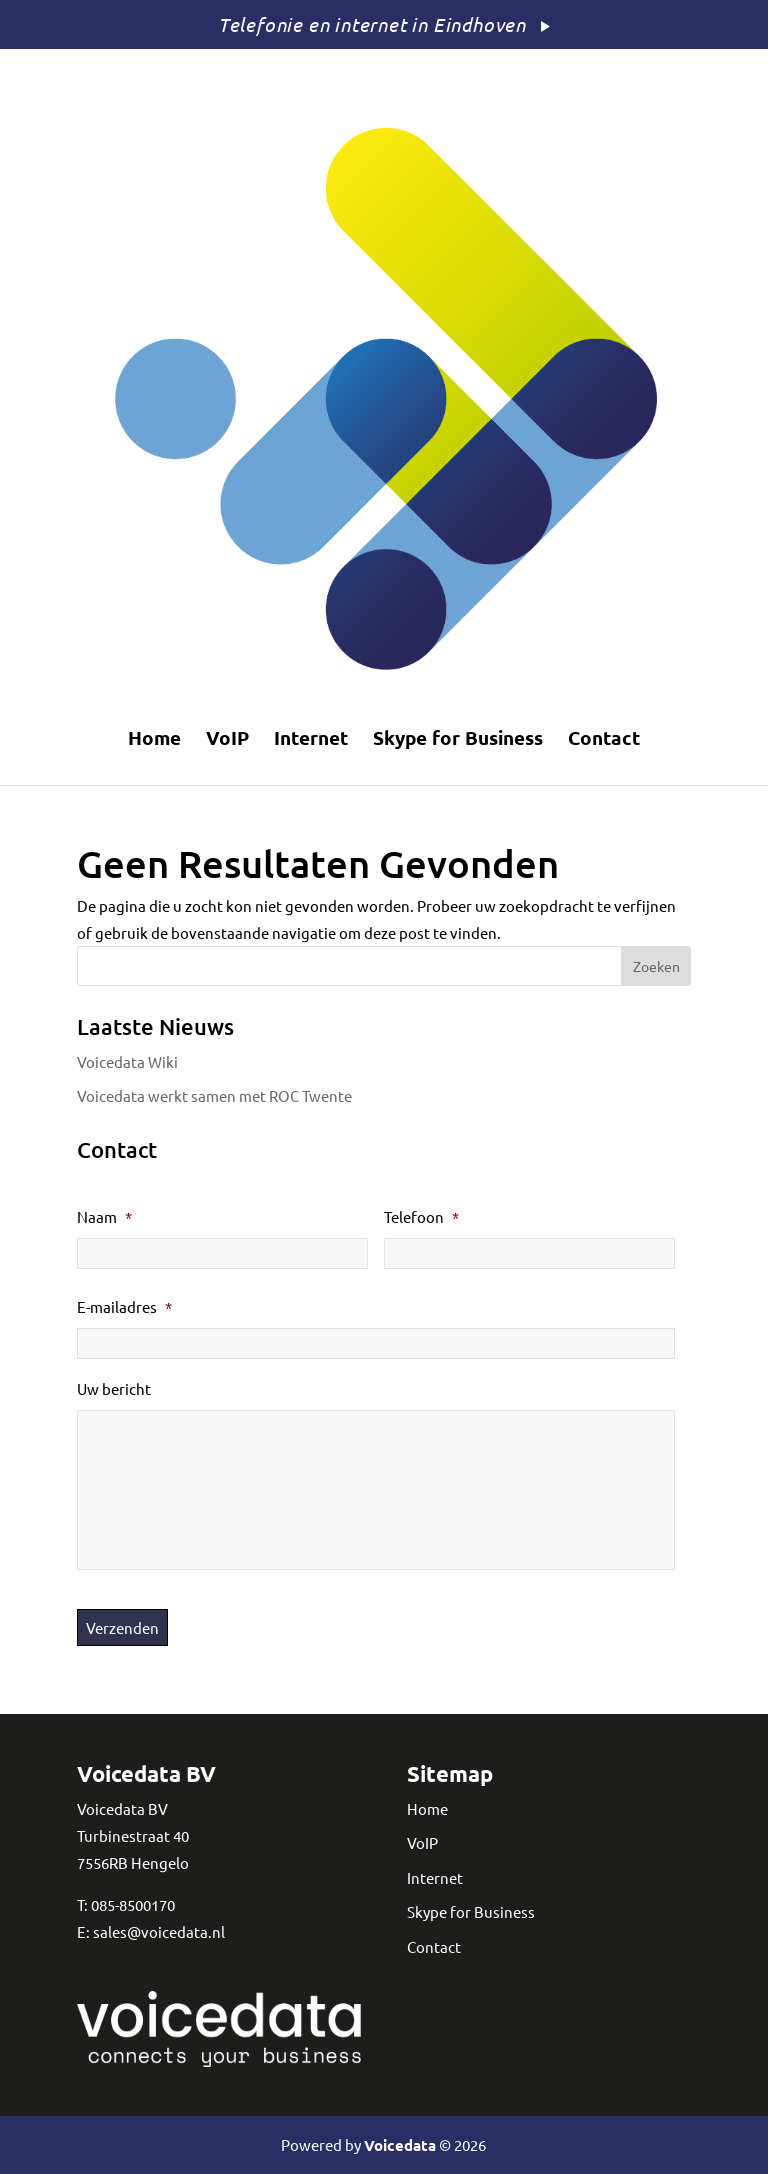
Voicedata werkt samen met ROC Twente (214, 1095)
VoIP (227, 738)
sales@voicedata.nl (159, 1931)
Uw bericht (114, 1388)
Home (154, 738)
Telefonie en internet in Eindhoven (372, 24)
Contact (604, 738)
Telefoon (421, 1216)
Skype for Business (458, 738)
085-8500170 (133, 1904)
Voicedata (400, 2145)
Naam (104, 1216)
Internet (311, 738)
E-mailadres (124, 1306)
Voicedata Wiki (127, 1061)
